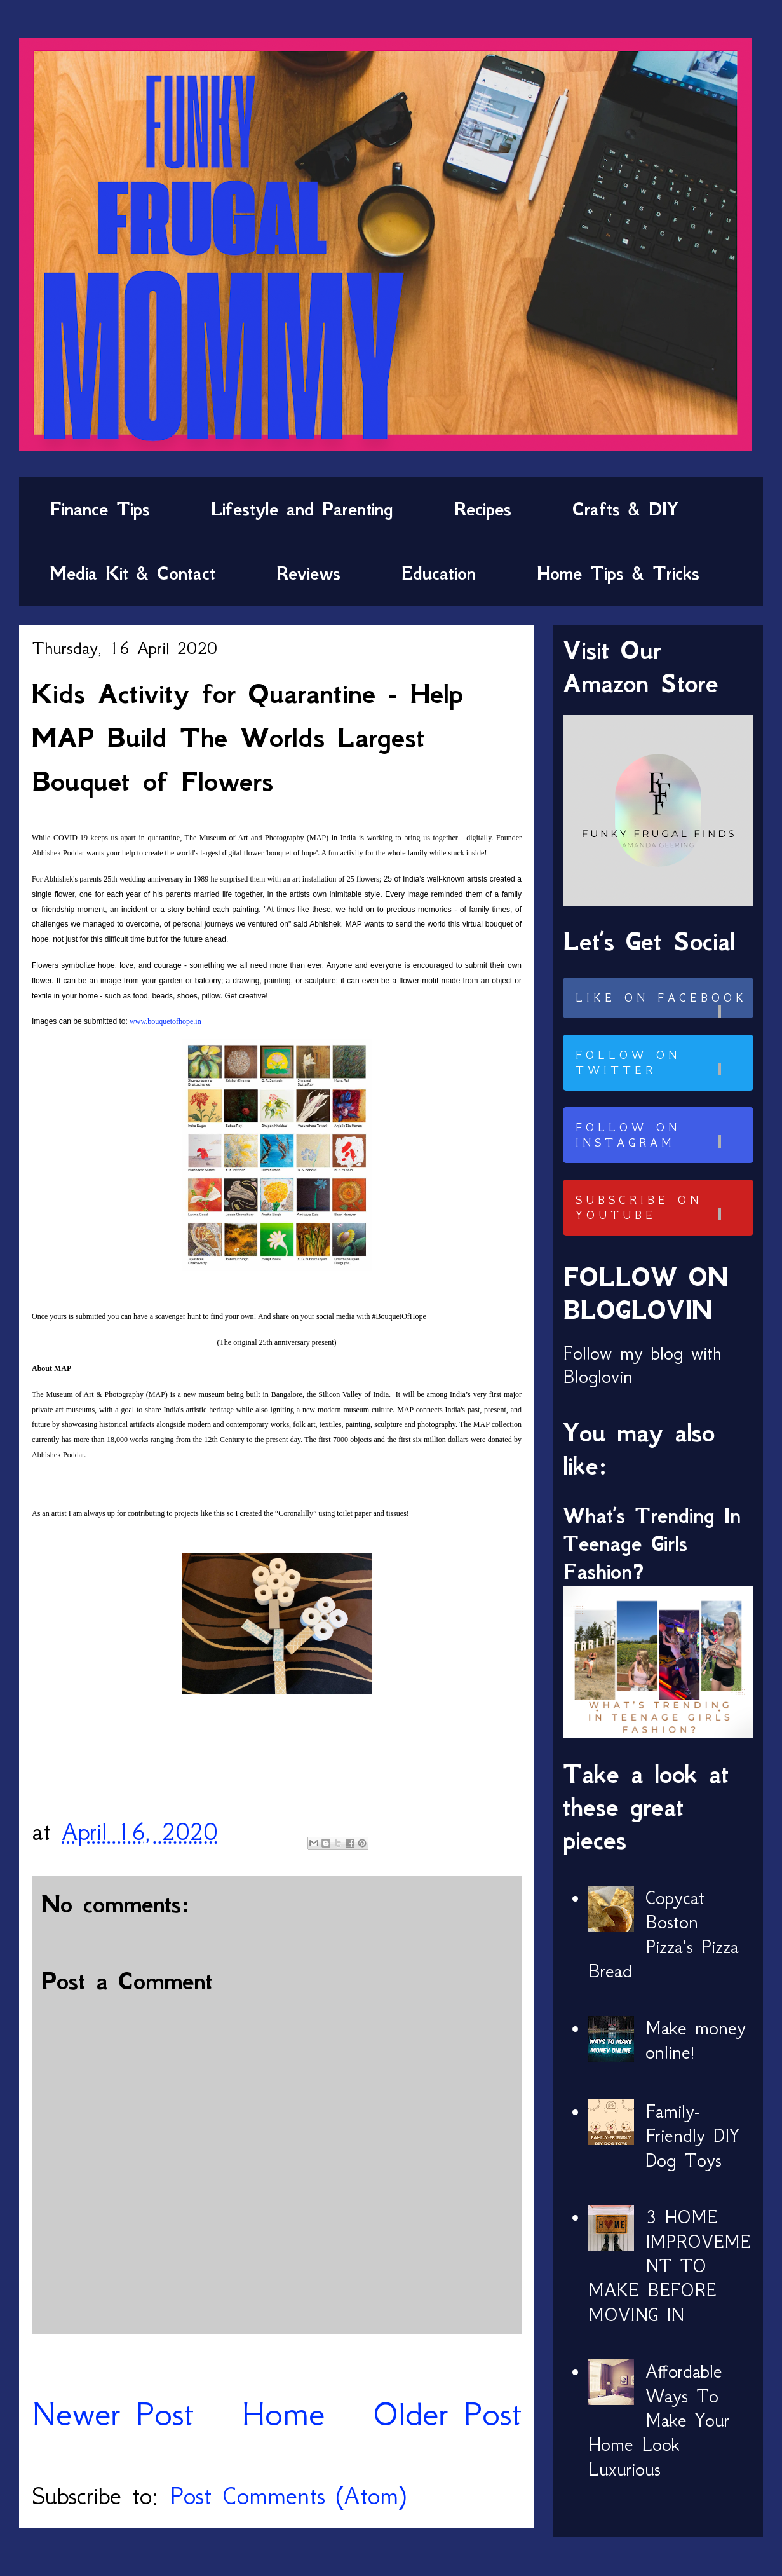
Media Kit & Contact (132, 573)
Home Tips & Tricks (618, 573)
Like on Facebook (663, 1004)
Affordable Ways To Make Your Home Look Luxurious (658, 2420)
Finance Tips (100, 509)
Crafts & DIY (625, 509)
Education (438, 573)
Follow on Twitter (663, 1062)
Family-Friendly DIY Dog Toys (692, 2136)
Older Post (447, 2413)
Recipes (482, 509)
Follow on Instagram (663, 1135)
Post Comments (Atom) (288, 2496)
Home (283, 2413)
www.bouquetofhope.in (165, 1021)
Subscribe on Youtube (663, 1207)
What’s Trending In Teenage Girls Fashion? (652, 1543)
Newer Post (113, 2413)
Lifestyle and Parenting (302, 509)
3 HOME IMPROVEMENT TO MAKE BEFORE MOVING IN (669, 2265)
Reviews (308, 573)
